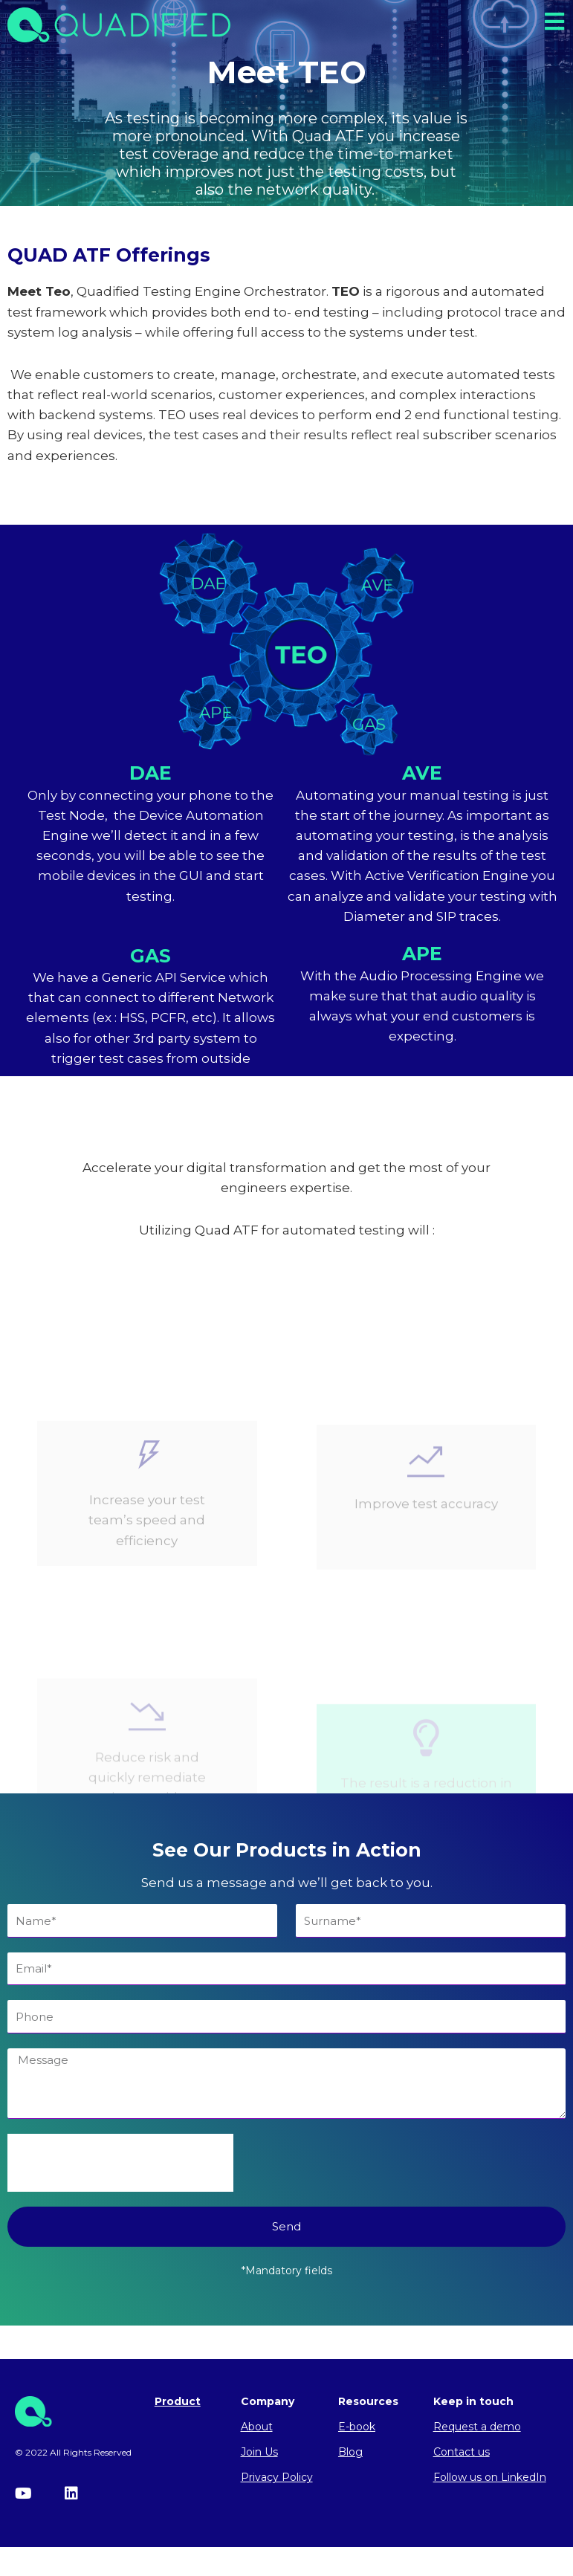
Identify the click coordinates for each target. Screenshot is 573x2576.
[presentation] (120, 2169)
